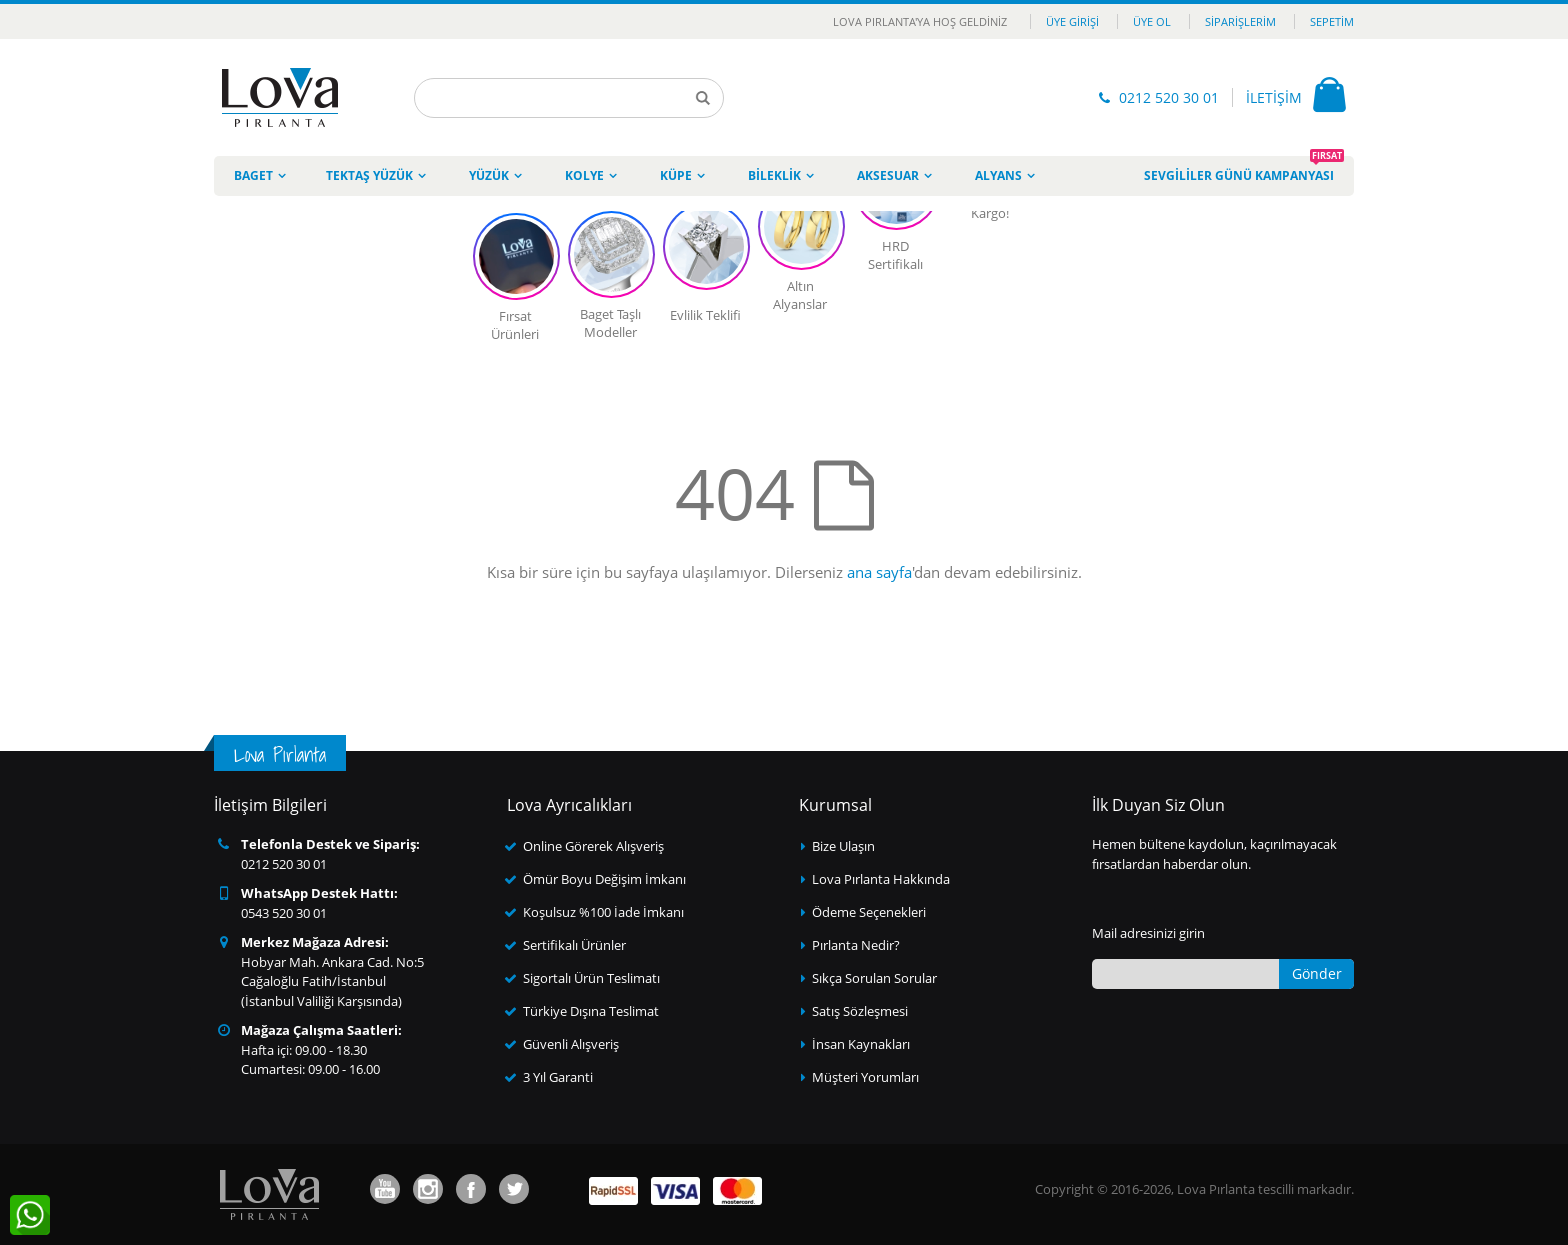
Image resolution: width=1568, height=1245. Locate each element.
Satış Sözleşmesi (860, 1011)
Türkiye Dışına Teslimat (591, 1011)
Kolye (584, 175)
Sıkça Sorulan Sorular (874, 978)
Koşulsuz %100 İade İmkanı (603, 912)
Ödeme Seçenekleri (869, 912)
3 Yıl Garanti (558, 1077)
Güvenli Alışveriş (571, 1044)
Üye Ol (1152, 21)
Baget (253, 175)
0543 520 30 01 (284, 913)
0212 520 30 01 (1169, 97)
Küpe (676, 175)
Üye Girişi (1072, 21)
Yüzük (489, 175)
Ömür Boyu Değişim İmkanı (604, 879)
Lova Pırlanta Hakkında (881, 879)
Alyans (998, 175)
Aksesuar (888, 175)
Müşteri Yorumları (865, 1077)
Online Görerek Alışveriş (593, 846)
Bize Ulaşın (843, 846)
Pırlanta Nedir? (856, 945)
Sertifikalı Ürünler (574, 945)
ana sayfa (879, 572)
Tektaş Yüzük (369, 175)
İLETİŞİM (1274, 97)
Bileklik (774, 175)
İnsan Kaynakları (861, 1044)
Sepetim (1332, 21)
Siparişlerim (1240, 21)
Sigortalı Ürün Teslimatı (591, 978)
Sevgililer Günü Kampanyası (1244, 170)
